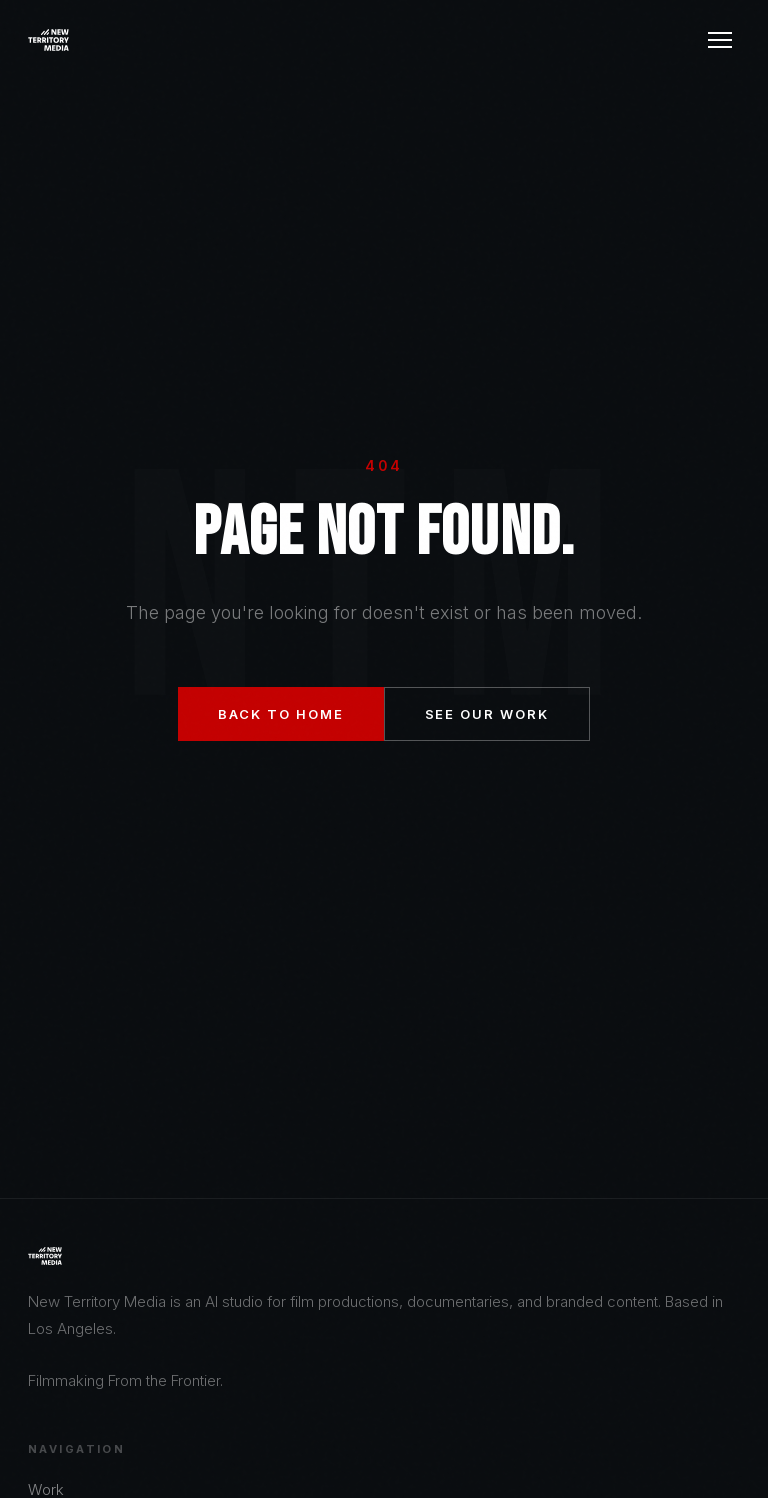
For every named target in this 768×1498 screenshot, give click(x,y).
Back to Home (280, 714)
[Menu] (720, 40)
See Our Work (487, 714)
